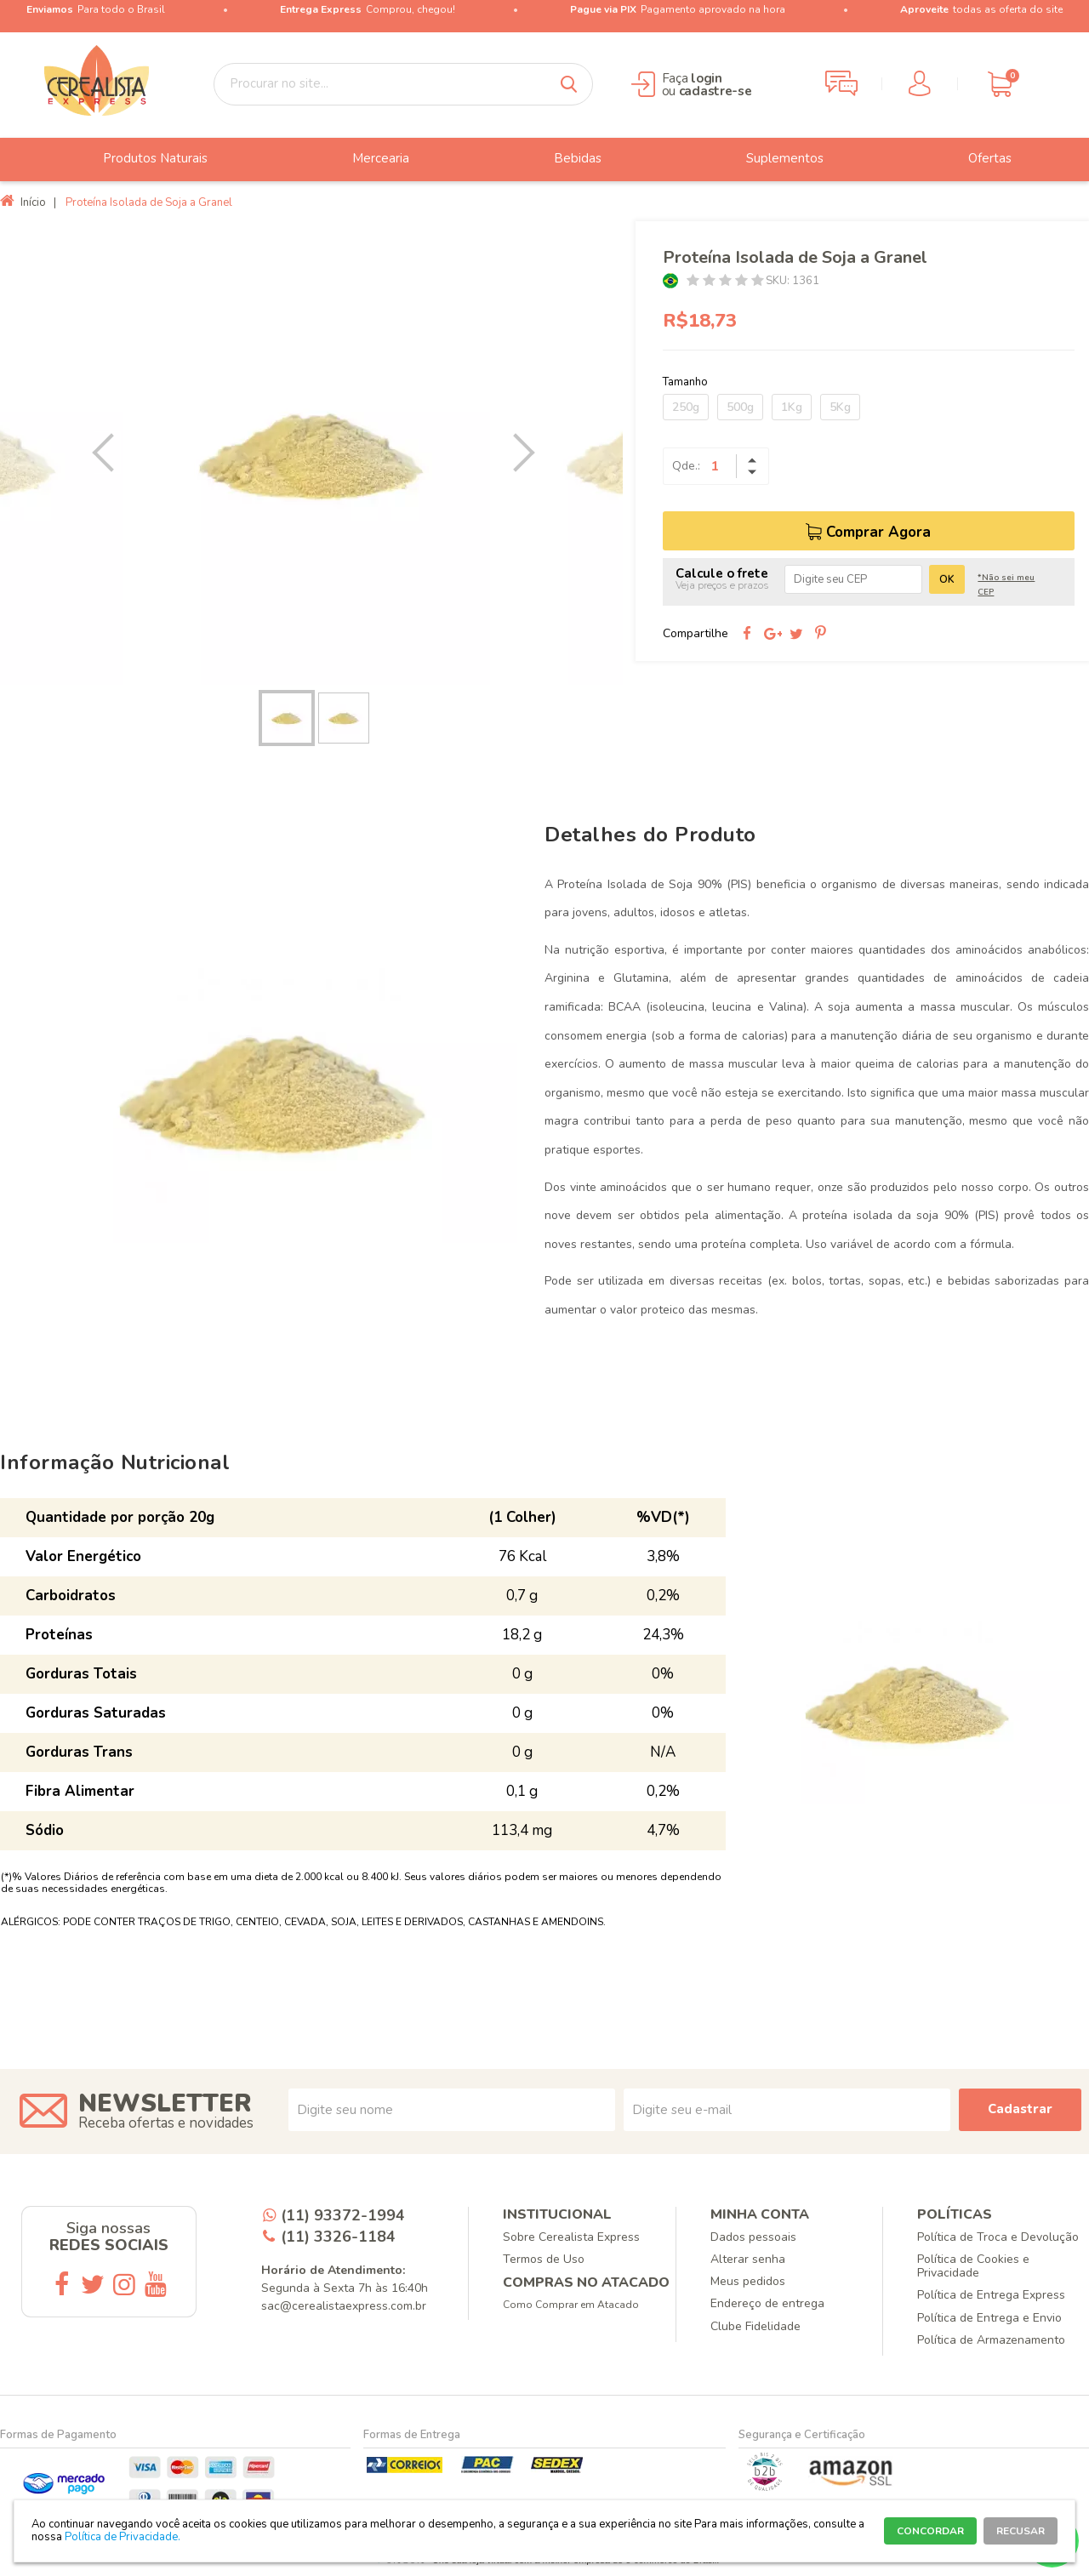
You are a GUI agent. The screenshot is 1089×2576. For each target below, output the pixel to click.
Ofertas (977, 159)
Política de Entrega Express (991, 2295)
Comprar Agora (878, 532)
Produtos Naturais (142, 159)
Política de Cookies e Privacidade (973, 2266)
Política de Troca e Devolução (998, 2237)
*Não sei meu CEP (1006, 585)
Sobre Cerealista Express (571, 2237)
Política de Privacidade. (122, 2537)
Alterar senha (747, 2259)
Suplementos (772, 159)
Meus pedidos (747, 2281)
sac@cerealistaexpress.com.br (343, 2306)
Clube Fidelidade (755, 2326)
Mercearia (368, 159)
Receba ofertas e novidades (166, 2123)
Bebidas (565, 159)
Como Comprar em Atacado (571, 2304)
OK (947, 579)
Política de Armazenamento (991, 2340)
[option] (311, 453)
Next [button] (515, 452)
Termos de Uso (543, 2259)
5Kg (840, 407)
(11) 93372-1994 (343, 2215)
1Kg (791, 407)
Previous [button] (107, 452)
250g (685, 407)
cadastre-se (715, 91)
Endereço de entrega (767, 2303)
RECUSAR (1020, 2531)
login (706, 78)
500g (740, 407)
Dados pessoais (753, 2237)
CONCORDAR (930, 2531)
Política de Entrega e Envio (989, 2318)
